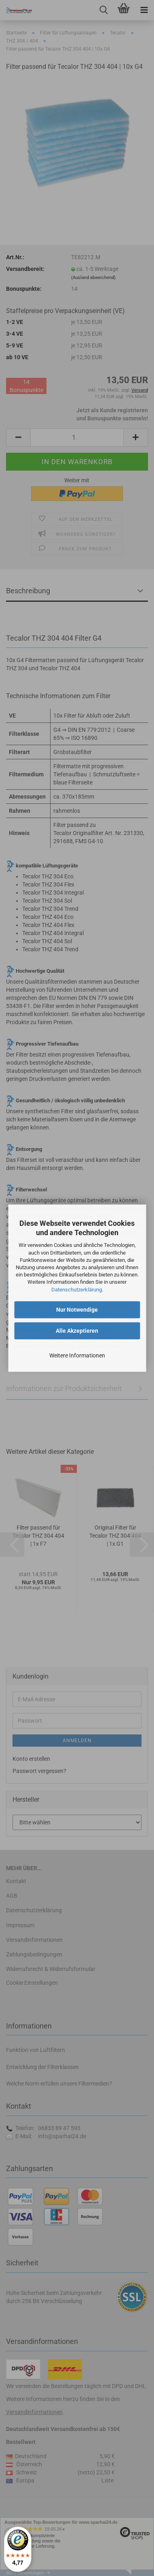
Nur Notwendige (77, 1309)
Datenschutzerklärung (76, 1290)
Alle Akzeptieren (77, 1330)
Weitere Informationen (77, 1355)
